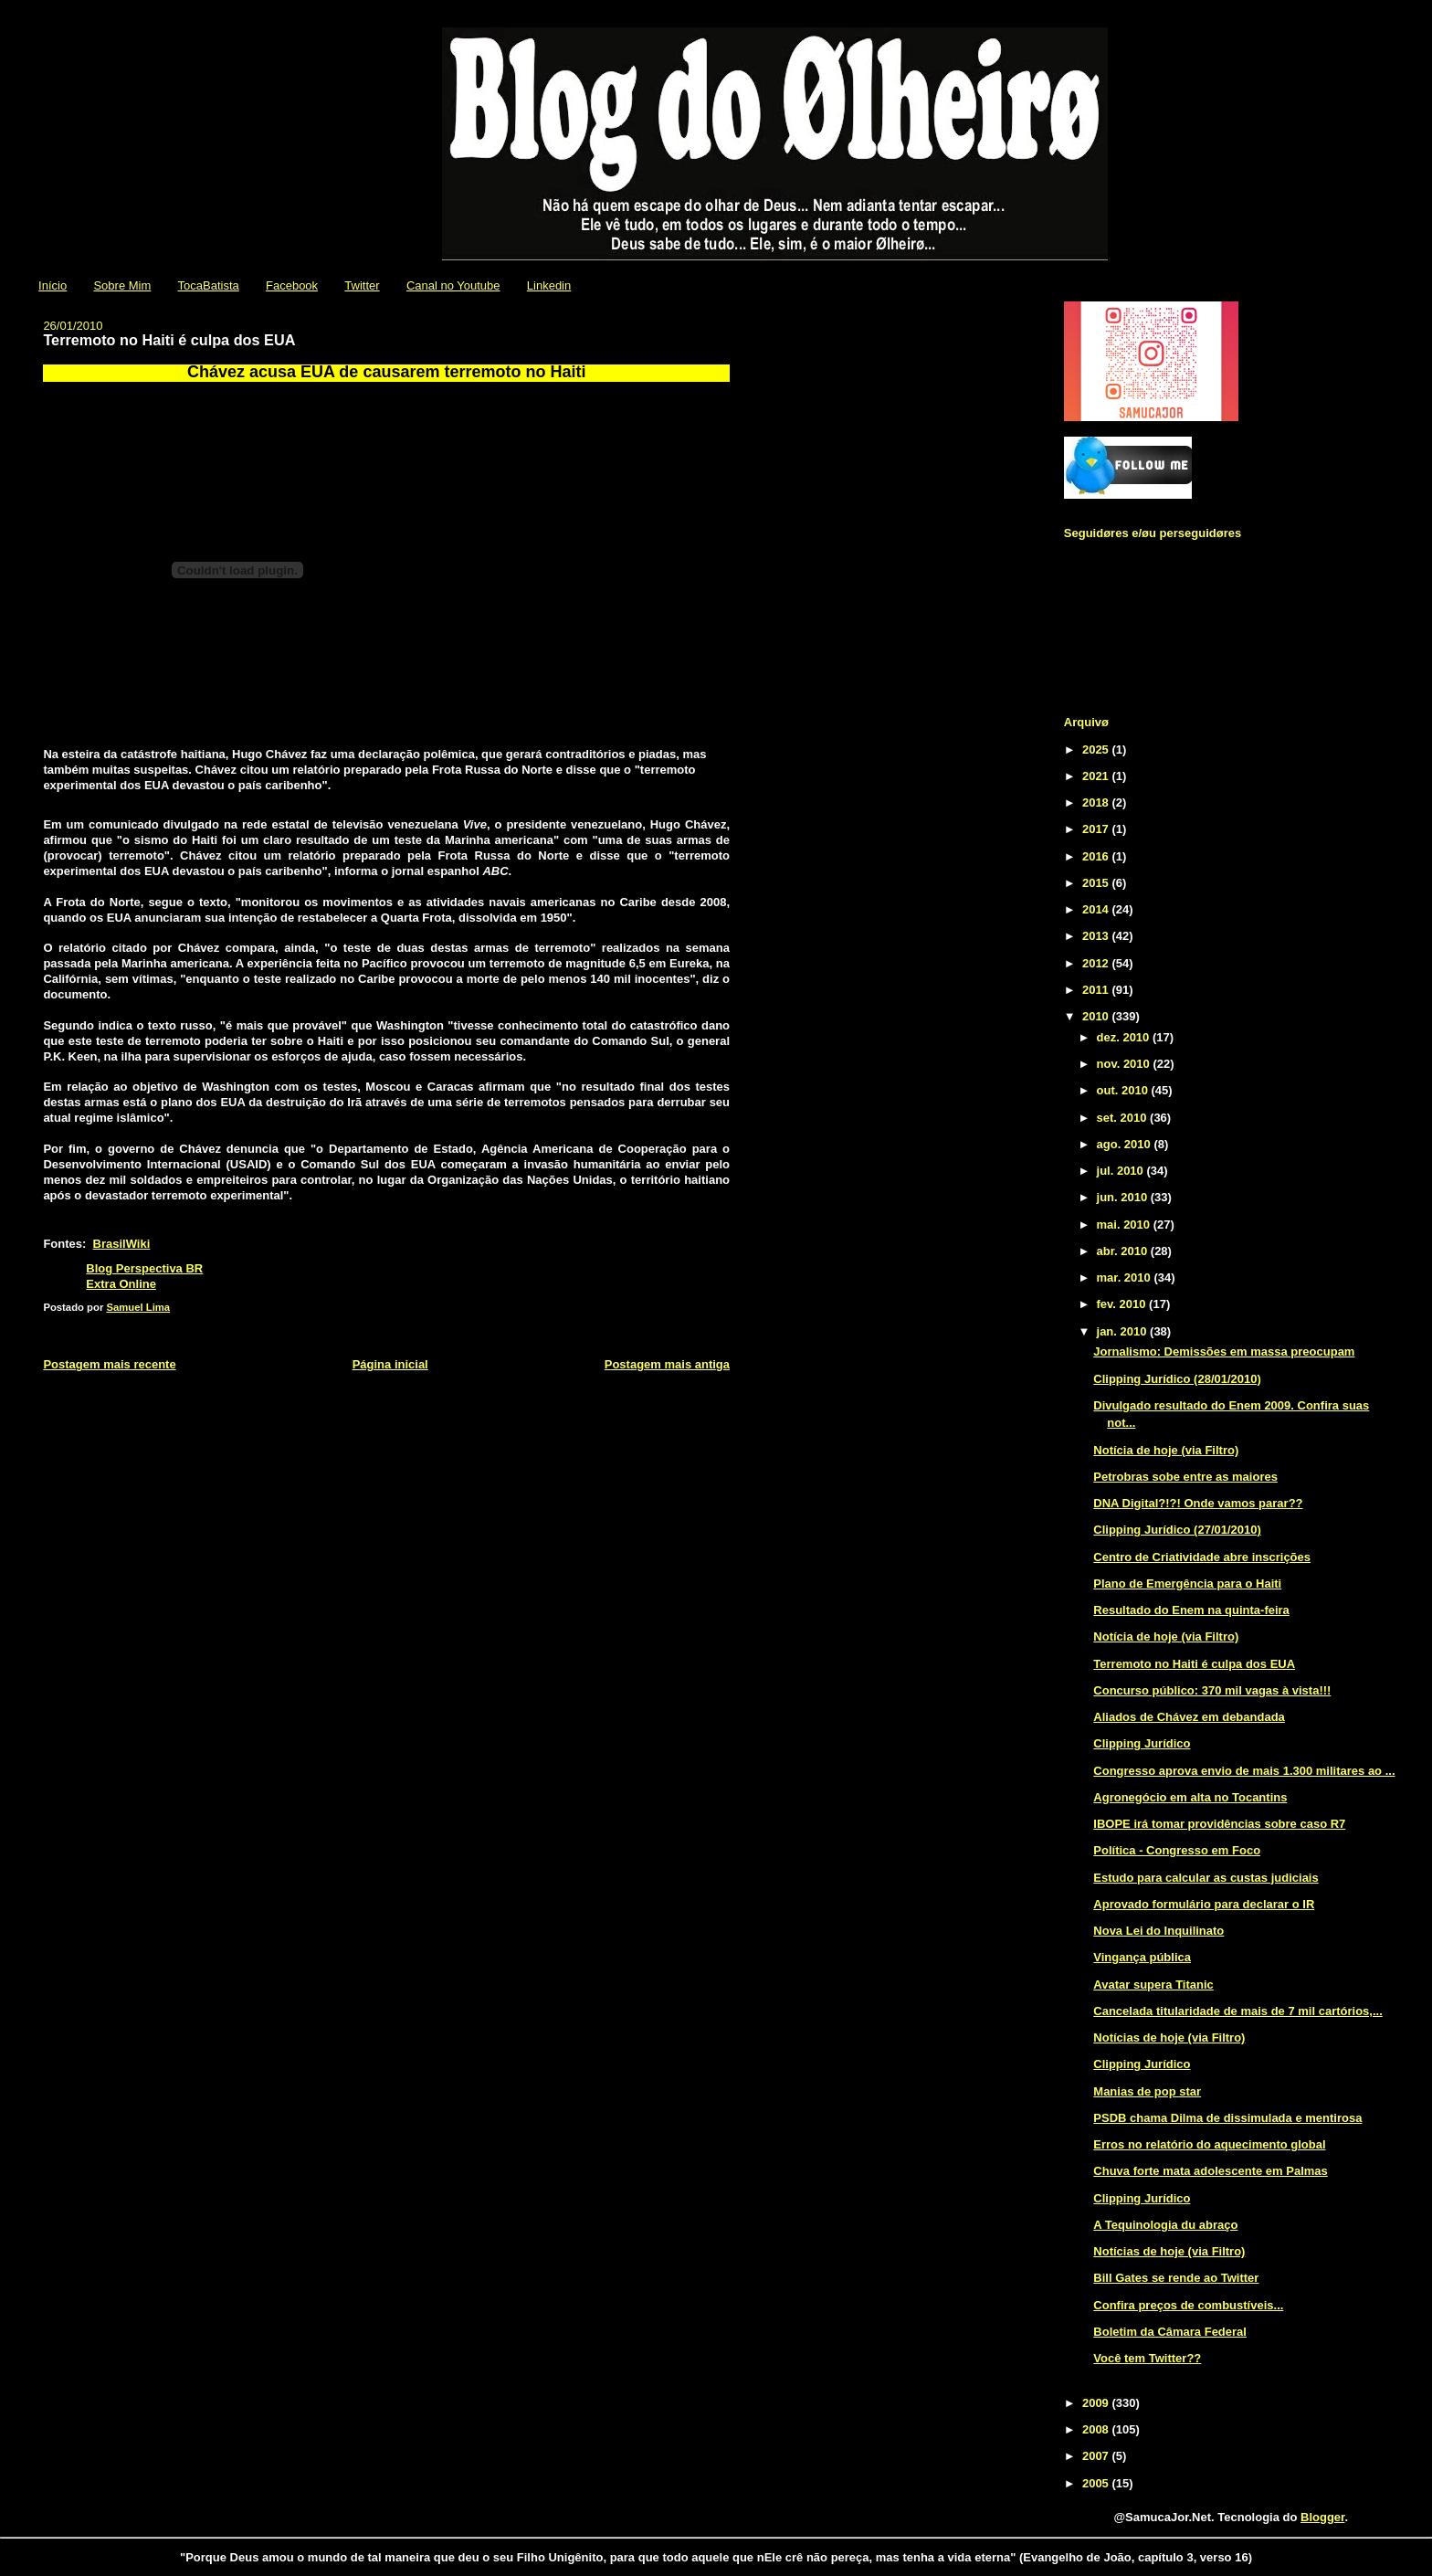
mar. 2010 (1125, 1277)
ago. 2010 (1125, 1144)
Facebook (292, 285)
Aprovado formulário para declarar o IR (1203, 1904)
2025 (1097, 749)
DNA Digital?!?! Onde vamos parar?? (1197, 1503)
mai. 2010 (1125, 1224)
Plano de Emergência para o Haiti (1187, 1583)
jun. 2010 (1124, 1197)
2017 (1097, 829)
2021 (1097, 776)
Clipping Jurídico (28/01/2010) (1177, 1379)
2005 (1097, 2483)
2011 (1097, 990)
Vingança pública (1142, 1957)
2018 (1097, 802)
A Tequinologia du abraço (1165, 2225)
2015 (1097, 883)
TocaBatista (208, 285)
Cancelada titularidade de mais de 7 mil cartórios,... (1237, 2011)
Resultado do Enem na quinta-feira (1191, 1610)
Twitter (361, 285)
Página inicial (390, 1364)
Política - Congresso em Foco (1176, 1850)
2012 (1097, 963)
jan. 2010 (1124, 1331)
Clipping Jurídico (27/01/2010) (1177, 1529)
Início (52, 285)
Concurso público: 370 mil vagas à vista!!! (1212, 1690)
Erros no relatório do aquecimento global (1209, 2144)
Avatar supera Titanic (1153, 1984)
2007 (1097, 2456)
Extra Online (121, 1284)
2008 (1097, 2429)
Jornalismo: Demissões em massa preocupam (1223, 1351)
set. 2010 (1124, 1117)
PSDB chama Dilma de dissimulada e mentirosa (1227, 2118)
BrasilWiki (122, 1244)
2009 (1097, 2403)
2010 (1097, 1016)
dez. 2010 (1125, 1037)
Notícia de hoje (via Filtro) (1165, 1450)
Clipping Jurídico (1141, 1743)
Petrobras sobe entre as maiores (1185, 1476)
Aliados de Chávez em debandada (1189, 1717)
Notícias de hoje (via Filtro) (1169, 2037)
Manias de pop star (1147, 2091)
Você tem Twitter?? (1147, 2358)
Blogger (1322, 2517)
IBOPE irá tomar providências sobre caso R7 (1219, 1824)
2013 (1097, 936)
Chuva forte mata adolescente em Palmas (1210, 2171)
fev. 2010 (1123, 1304)
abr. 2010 (1124, 1251)
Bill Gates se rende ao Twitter (1175, 2278)
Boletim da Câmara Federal (1170, 2331)
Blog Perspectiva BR (144, 1268)
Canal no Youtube (453, 285)
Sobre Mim (122, 285)
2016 (1097, 856)
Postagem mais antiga (667, 1364)
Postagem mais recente (109, 1364)
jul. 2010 (1122, 1170)
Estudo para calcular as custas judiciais (1205, 1877)
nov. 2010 (1125, 1064)
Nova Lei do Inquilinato (1158, 1930)
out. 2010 (1124, 1090)
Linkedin (549, 285)
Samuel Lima (138, 1307)
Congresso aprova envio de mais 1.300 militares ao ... (1244, 1771)
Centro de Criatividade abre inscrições (1202, 1557)
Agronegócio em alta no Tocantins (1190, 1797)
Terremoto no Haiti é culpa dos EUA (1194, 1664)
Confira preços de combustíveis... (1188, 2305)
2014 (1097, 909)
